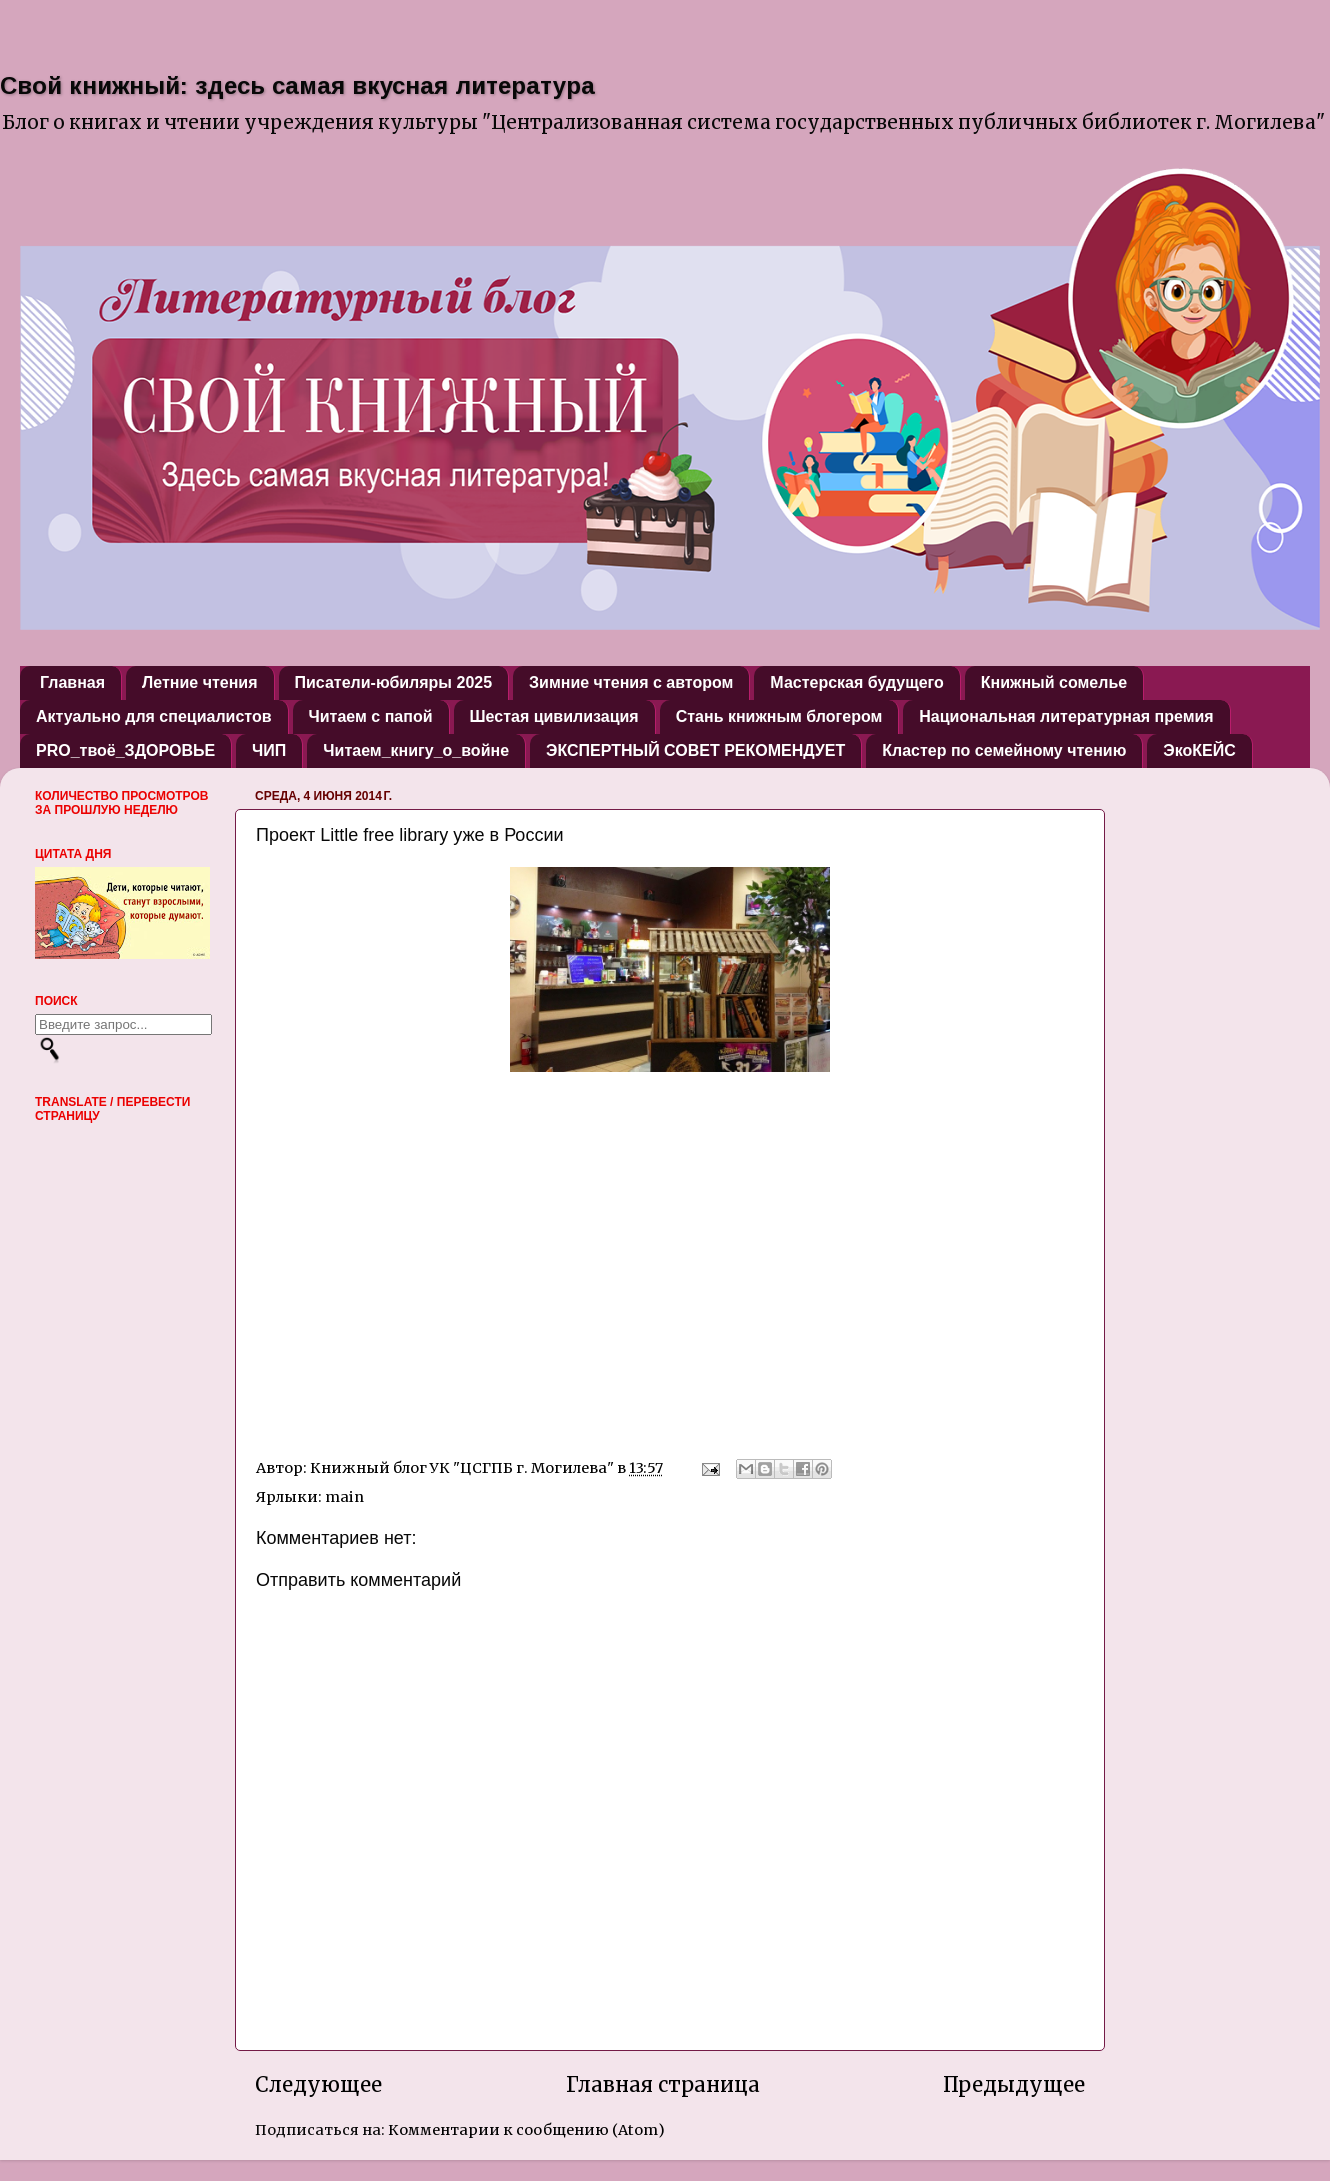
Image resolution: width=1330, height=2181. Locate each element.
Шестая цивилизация (554, 716)
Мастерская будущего (856, 682)
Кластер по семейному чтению (1004, 750)
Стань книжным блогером (779, 716)
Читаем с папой (371, 716)
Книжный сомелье (1054, 682)
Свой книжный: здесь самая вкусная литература (297, 85)
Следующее (318, 2085)
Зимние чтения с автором (631, 682)
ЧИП (269, 750)
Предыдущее (1014, 2085)
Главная (72, 682)
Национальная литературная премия (1066, 716)
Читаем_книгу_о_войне (416, 750)
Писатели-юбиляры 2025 (394, 682)
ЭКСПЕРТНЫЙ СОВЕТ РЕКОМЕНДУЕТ (695, 750)
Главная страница (663, 2085)
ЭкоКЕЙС (1199, 750)
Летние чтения (199, 682)
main (344, 1497)
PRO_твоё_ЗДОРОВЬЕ (125, 750)
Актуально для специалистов (154, 716)
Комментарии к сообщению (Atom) (526, 2130)
